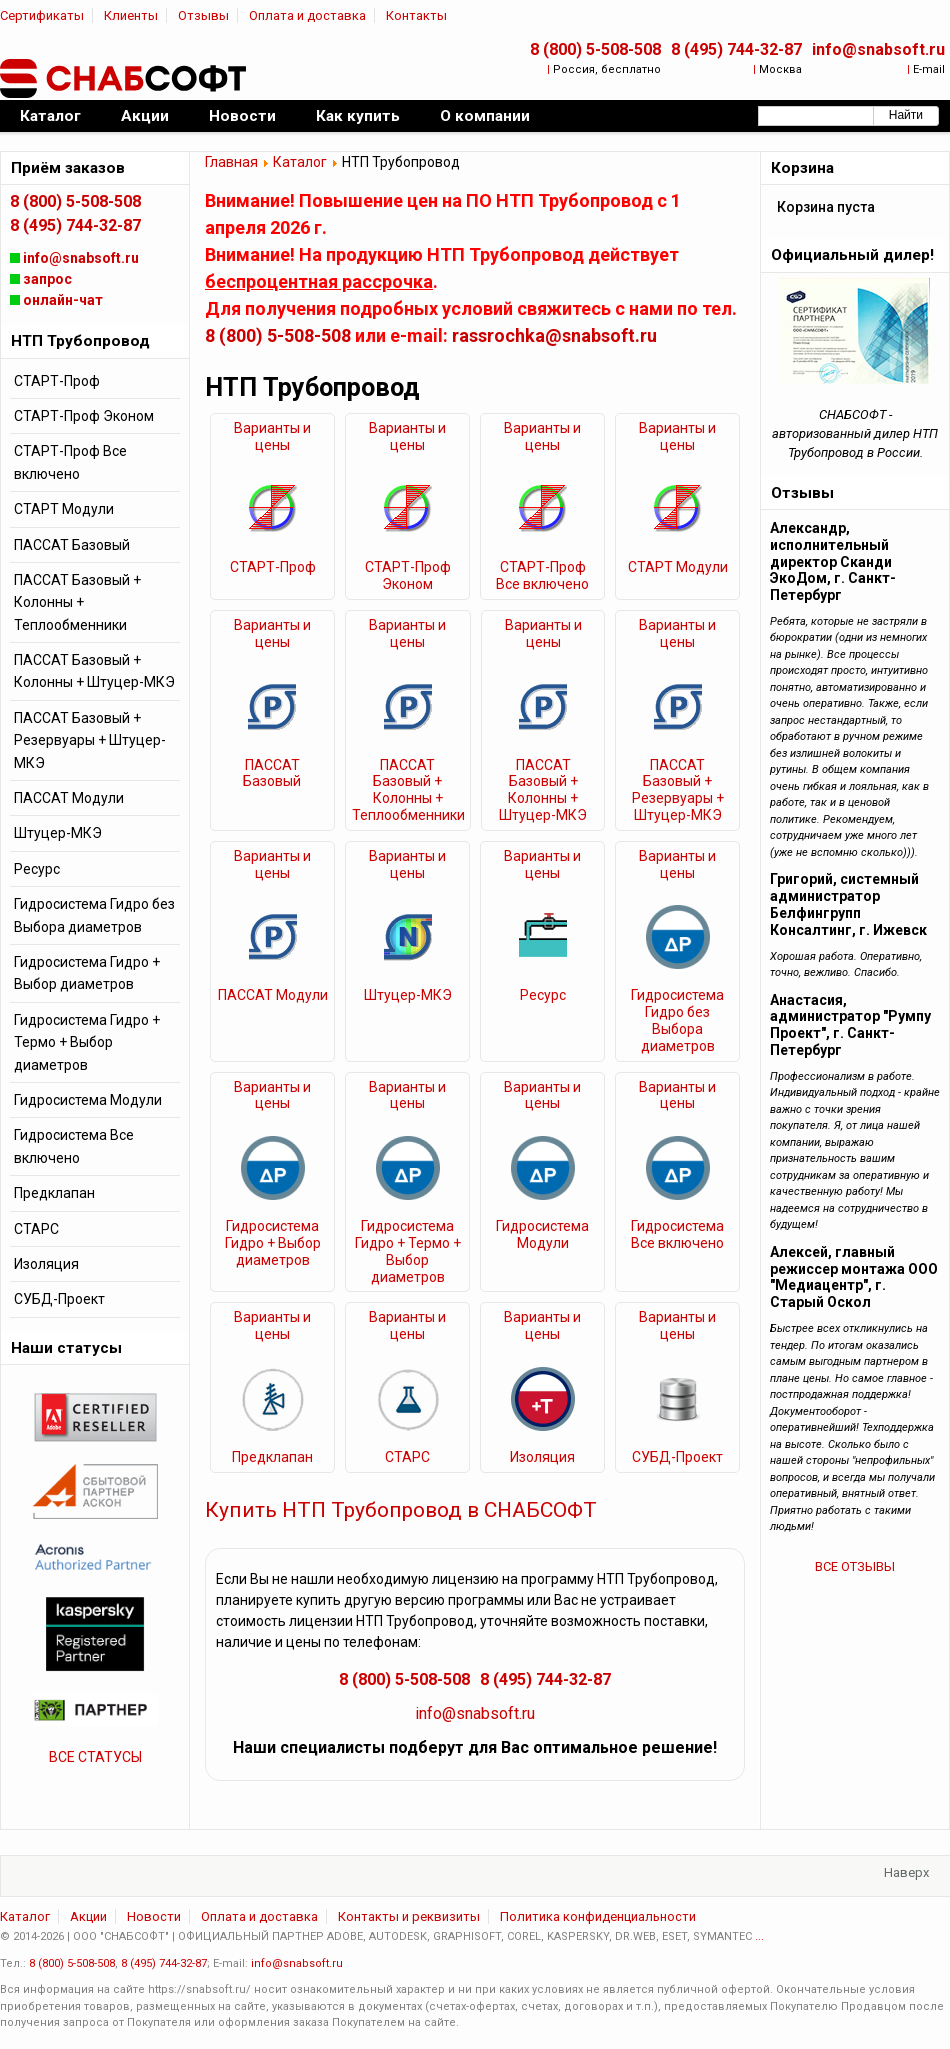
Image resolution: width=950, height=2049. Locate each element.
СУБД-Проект (677, 1457)
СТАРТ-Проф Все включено (542, 575)
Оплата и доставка (307, 15)
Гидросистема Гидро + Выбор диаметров (273, 1243)
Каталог (300, 162)
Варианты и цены (272, 436)
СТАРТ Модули (678, 567)
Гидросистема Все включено (677, 1234)
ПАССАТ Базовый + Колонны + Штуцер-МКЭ (543, 790)
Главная (231, 162)
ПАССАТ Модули (273, 995)
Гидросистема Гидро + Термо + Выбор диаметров (408, 1251)
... (759, 1936)
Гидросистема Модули (542, 1234)
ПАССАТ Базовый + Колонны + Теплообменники (408, 790)
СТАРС (407, 1457)
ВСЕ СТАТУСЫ (95, 1757)
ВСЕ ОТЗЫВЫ (855, 1566)
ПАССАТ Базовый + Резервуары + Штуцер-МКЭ (678, 790)
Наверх (906, 1872)
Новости (154, 1916)
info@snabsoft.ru (878, 49)
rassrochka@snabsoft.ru (554, 335)
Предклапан (272, 1457)
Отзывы (203, 15)
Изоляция (542, 1457)
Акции (88, 1916)
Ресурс (543, 995)
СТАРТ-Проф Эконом (408, 575)
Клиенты (131, 15)
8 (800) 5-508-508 (595, 49)
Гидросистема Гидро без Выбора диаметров (677, 1020)
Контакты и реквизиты (409, 1916)
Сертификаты (42, 15)
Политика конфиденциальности (598, 1916)
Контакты (416, 15)
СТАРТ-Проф (273, 567)
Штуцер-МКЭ (408, 995)
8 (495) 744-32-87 (736, 49)
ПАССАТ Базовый (272, 773)
